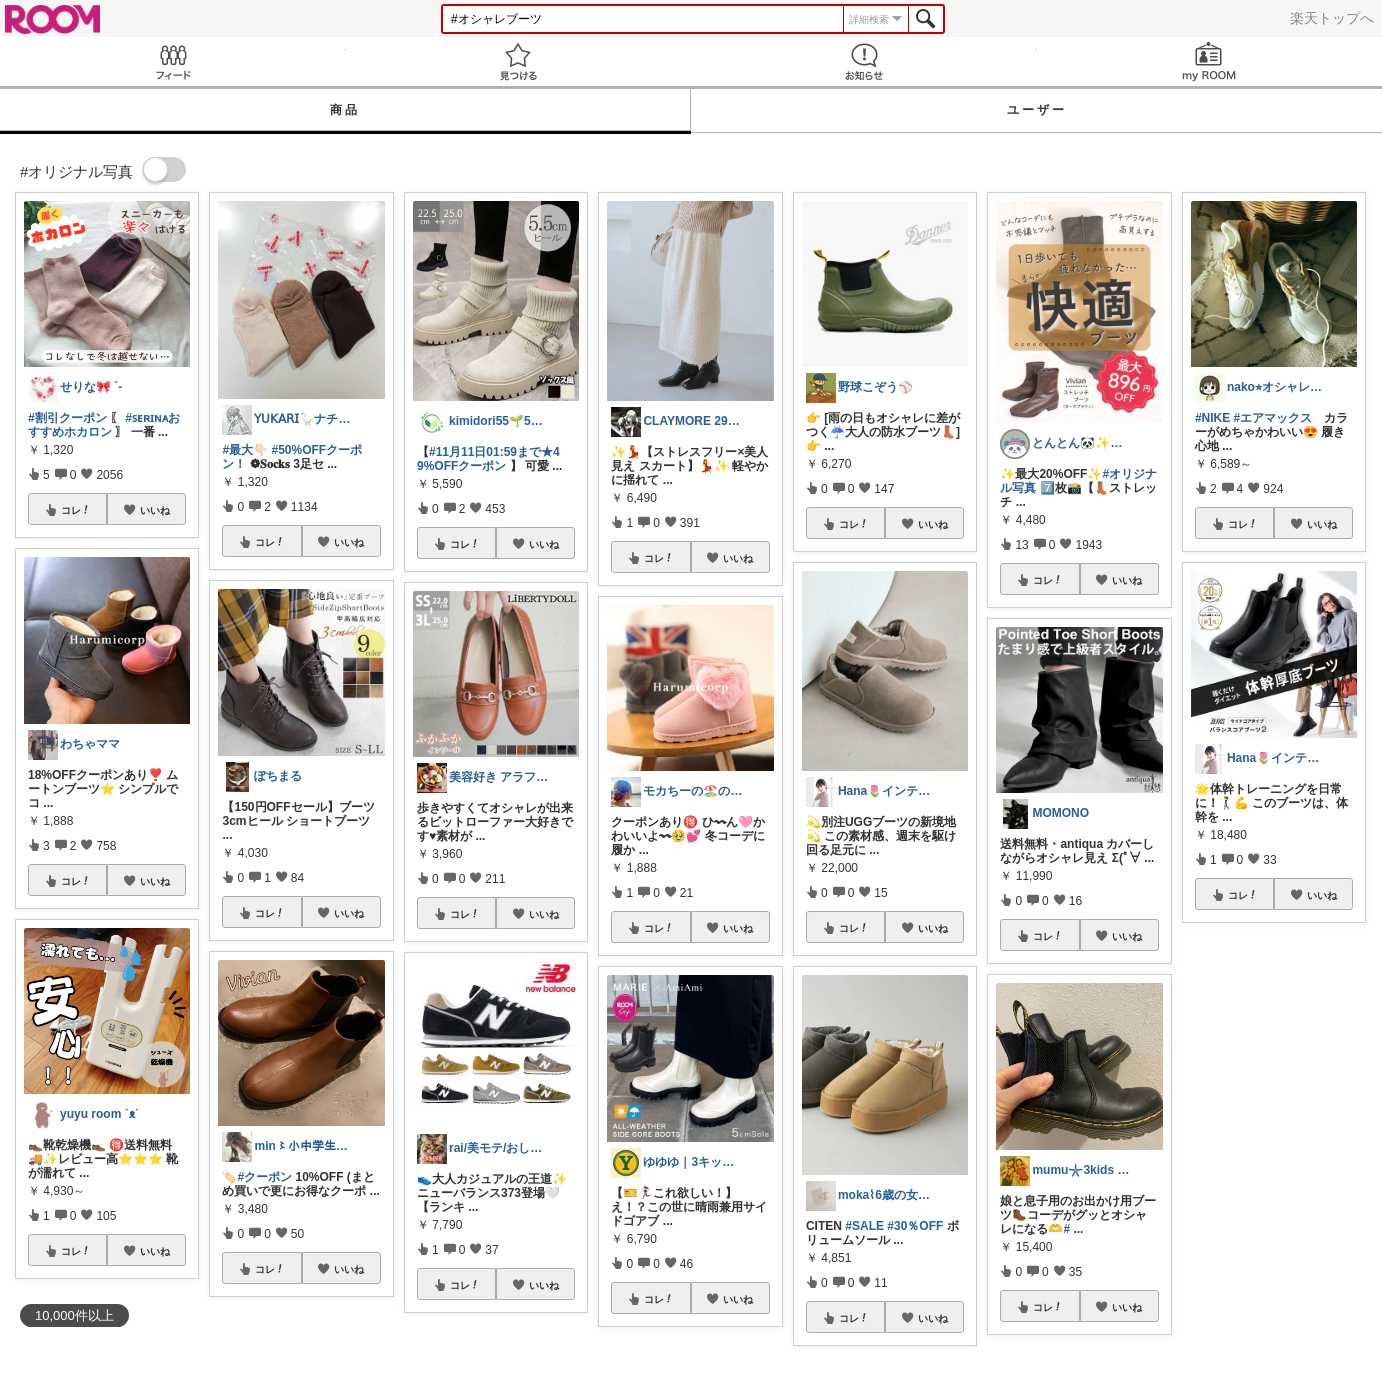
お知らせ (864, 61)
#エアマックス (1273, 418)
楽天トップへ (1332, 18)
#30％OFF (915, 1226)
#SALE (864, 1226)
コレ (76, 510)
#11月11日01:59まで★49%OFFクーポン (488, 459)
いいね (155, 510)
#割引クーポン (67, 418)
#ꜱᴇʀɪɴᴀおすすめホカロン (104, 425)
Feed (173, 61)
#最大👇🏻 (245, 450)
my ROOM (1210, 61)
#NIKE (1212, 418)
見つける (519, 61)
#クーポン (264, 1177)
